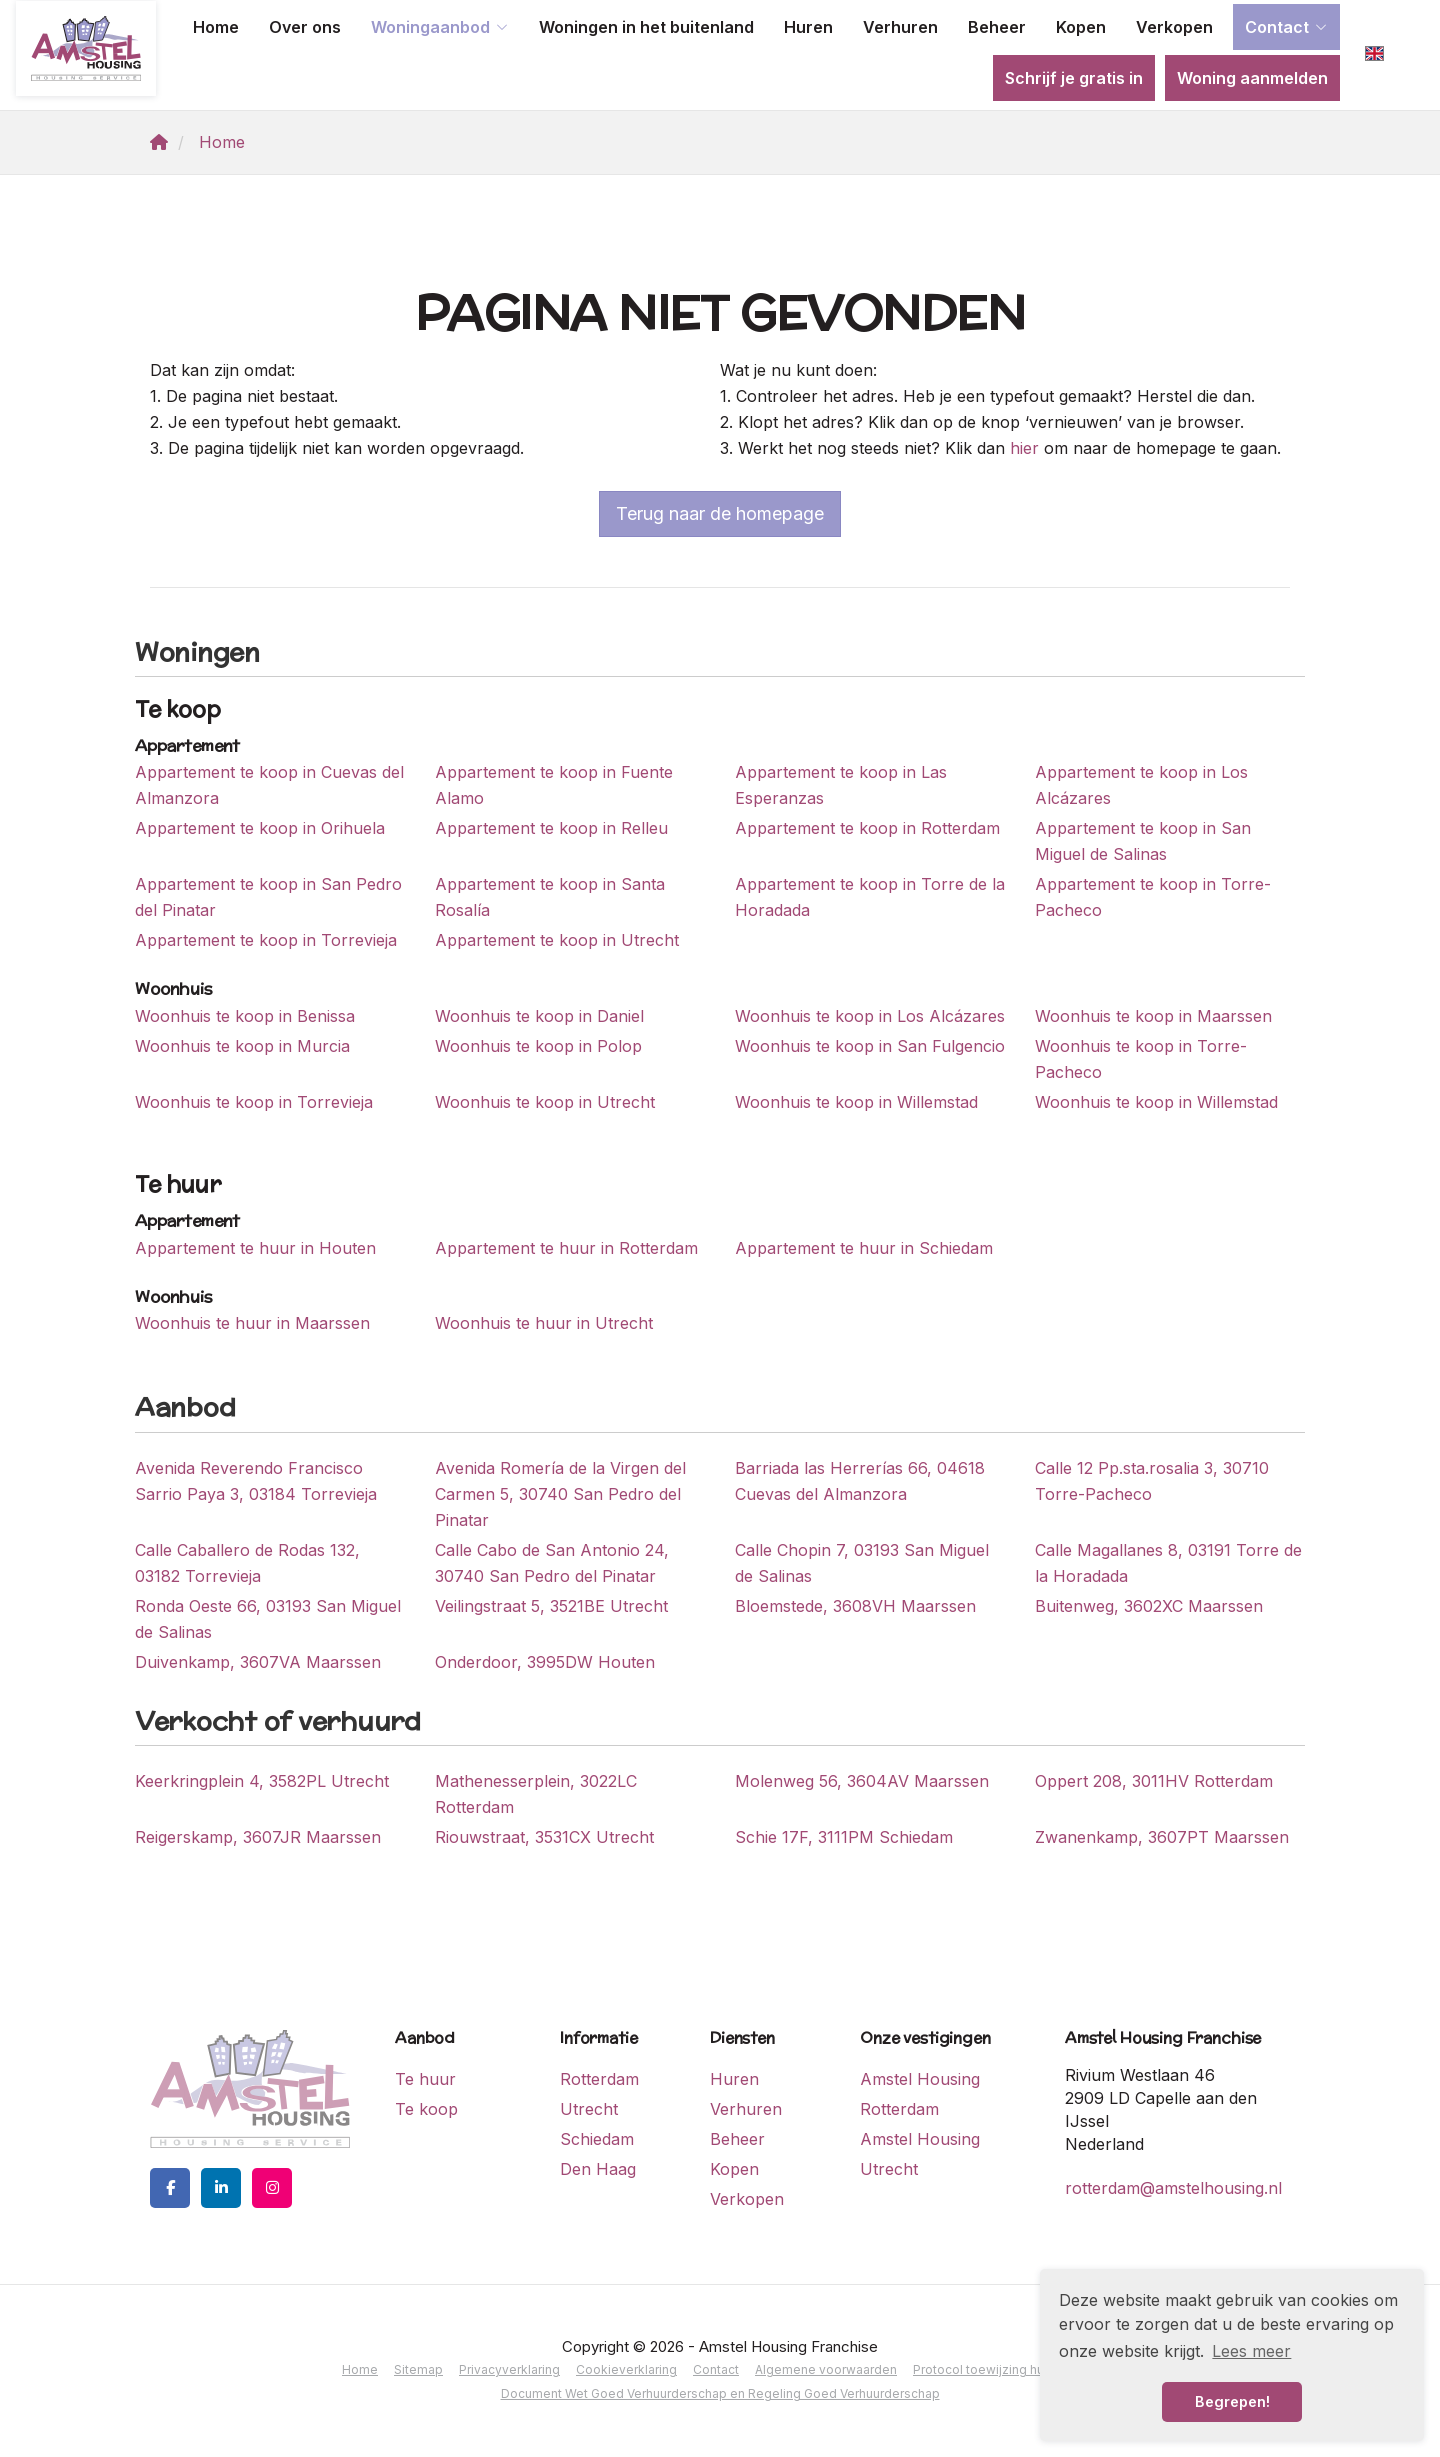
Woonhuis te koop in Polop (538, 1046)
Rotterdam (599, 2079)
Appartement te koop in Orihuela (260, 828)
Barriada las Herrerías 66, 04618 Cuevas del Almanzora (860, 1481)
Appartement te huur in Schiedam (864, 1248)
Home (216, 27)
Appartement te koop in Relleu (551, 828)
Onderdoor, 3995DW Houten (545, 1662)
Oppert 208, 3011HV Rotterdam (1154, 1781)
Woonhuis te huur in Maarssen (252, 1323)
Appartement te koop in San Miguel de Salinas (1143, 841)
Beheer (997, 27)
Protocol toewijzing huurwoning (1005, 2369)
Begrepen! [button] (1232, 2401)
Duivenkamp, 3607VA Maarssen (258, 1662)
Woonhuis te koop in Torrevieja (254, 1102)
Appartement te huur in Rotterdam (566, 1248)
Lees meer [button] (1251, 2351)
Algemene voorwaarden (826, 2369)
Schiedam (597, 2139)
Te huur (425, 2079)
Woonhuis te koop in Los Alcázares (870, 1016)
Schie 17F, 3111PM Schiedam (844, 1837)
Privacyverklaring (509, 2369)
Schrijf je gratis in (1074, 78)
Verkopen (1174, 27)
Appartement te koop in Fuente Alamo (554, 785)
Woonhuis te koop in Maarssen (1153, 1016)
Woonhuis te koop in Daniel (539, 1016)
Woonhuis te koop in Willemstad (856, 1102)
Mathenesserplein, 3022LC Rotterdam (536, 1794)
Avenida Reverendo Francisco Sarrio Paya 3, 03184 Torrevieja (256, 1481)
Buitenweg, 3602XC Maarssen (1149, 1606)
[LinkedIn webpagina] (221, 2188)
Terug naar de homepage (720, 513)
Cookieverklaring (626, 2369)
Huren (808, 27)
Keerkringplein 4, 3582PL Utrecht (262, 1781)
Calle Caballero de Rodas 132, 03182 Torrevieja (247, 1563)
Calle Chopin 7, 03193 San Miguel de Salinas (862, 1563)
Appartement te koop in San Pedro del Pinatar (268, 897)
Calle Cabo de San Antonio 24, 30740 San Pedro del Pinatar (552, 1563)
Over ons (305, 27)
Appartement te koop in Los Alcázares (1141, 785)
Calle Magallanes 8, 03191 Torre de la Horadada (1168, 1563)
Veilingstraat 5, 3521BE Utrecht (551, 1606)
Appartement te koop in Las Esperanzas (841, 785)
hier (1024, 448)
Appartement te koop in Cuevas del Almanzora (269, 785)
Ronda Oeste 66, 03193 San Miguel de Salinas (268, 1619)
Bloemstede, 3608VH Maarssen (855, 1606)
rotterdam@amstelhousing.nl (1173, 2188)
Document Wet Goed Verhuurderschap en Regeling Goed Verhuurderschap (720, 2393)
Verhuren (900, 27)
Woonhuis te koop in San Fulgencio (870, 1046)
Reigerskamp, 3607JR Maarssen (258, 1837)
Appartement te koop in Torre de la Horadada (870, 897)
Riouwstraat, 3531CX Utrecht (544, 1837)
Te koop (426, 2109)
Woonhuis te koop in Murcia (242, 1046)
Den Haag (598, 2169)
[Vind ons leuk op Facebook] (170, 2188)
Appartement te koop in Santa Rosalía (550, 897)
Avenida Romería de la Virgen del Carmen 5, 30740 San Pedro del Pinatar (560, 1494)
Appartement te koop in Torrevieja (266, 940)
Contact (1286, 27)
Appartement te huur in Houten (255, 1248)
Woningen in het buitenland (646, 27)
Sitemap (418, 2369)
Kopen (1081, 27)
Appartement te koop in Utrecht (557, 940)
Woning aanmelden (1252, 78)
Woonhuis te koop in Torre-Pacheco (1141, 1059)
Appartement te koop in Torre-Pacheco (1153, 897)
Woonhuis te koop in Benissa (245, 1016)
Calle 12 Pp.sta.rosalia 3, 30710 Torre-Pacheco (1152, 1481)
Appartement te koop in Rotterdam (867, 828)
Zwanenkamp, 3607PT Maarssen (1162, 1837)
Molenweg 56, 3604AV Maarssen (862, 1781)
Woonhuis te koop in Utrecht (545, 1102)
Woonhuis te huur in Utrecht (544, 1323)
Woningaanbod (440, 27)
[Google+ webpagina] (272, 2188)
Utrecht (589, 2109)
